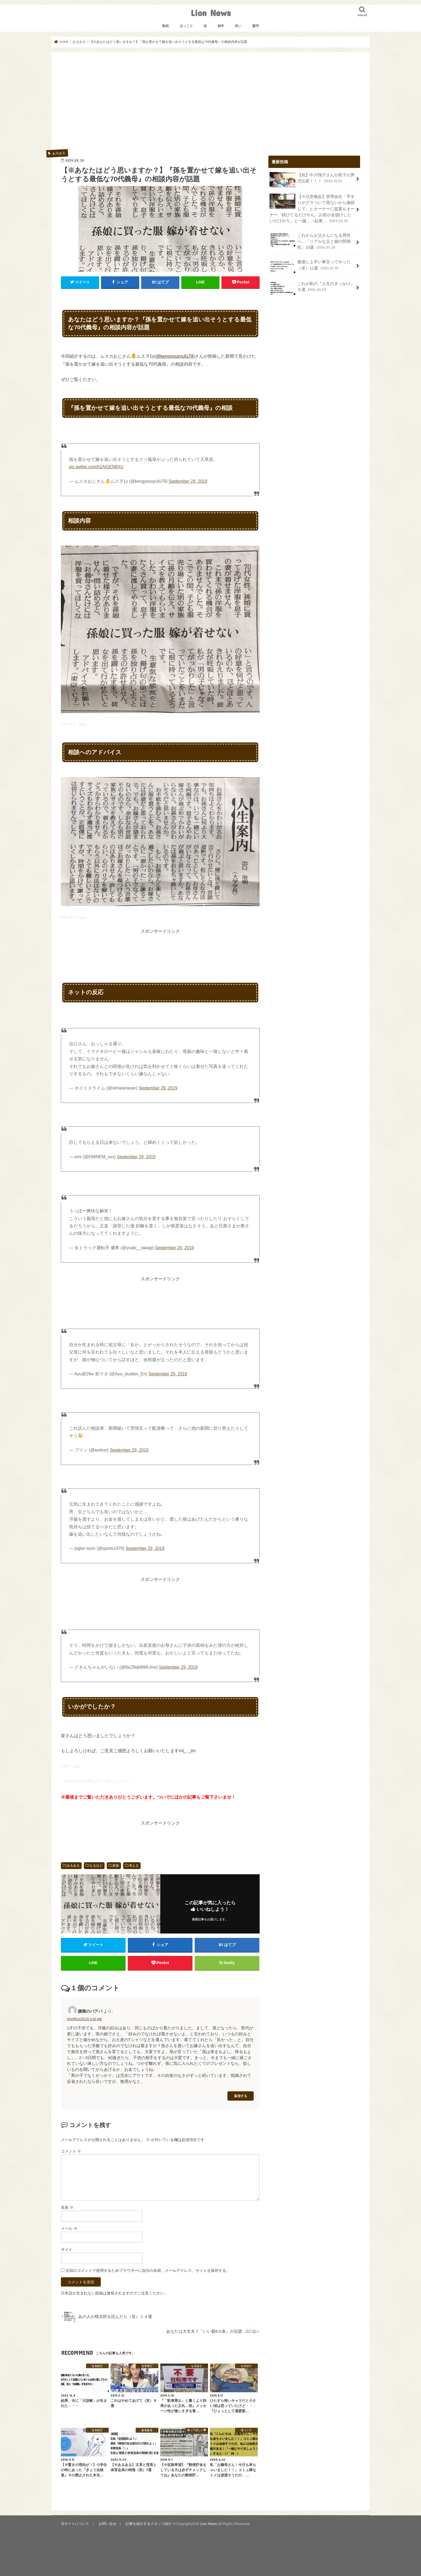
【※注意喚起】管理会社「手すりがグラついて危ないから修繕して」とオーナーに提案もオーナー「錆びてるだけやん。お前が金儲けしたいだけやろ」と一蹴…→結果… (312, 209)
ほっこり (186, 26)
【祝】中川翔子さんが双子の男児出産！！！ (312, 179)
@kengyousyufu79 (174, 356)
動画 (165, 26)
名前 (67, 2207)
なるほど (96, 1865)
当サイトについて (75, 2524)
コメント (71, 2151)
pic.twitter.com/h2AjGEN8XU (96, 466)
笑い (238, 26)
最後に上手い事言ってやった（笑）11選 (310, 266)
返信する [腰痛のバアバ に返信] (240, 2096)
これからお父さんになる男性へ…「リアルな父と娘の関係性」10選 (310, 241)
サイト (66, 2249)
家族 (115, 1865)
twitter (83, 724)
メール (69, 2228)
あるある (73, 1865)
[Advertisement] (210, 102)
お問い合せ (107, 2524)
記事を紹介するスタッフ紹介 (149, 2524)
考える (134, 1865)
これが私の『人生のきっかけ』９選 (312, 288)
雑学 (221, 26)
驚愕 (255, 26)
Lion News (211, 12)
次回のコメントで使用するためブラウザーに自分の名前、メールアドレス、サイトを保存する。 (148, 2270)
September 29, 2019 (188, 481)
